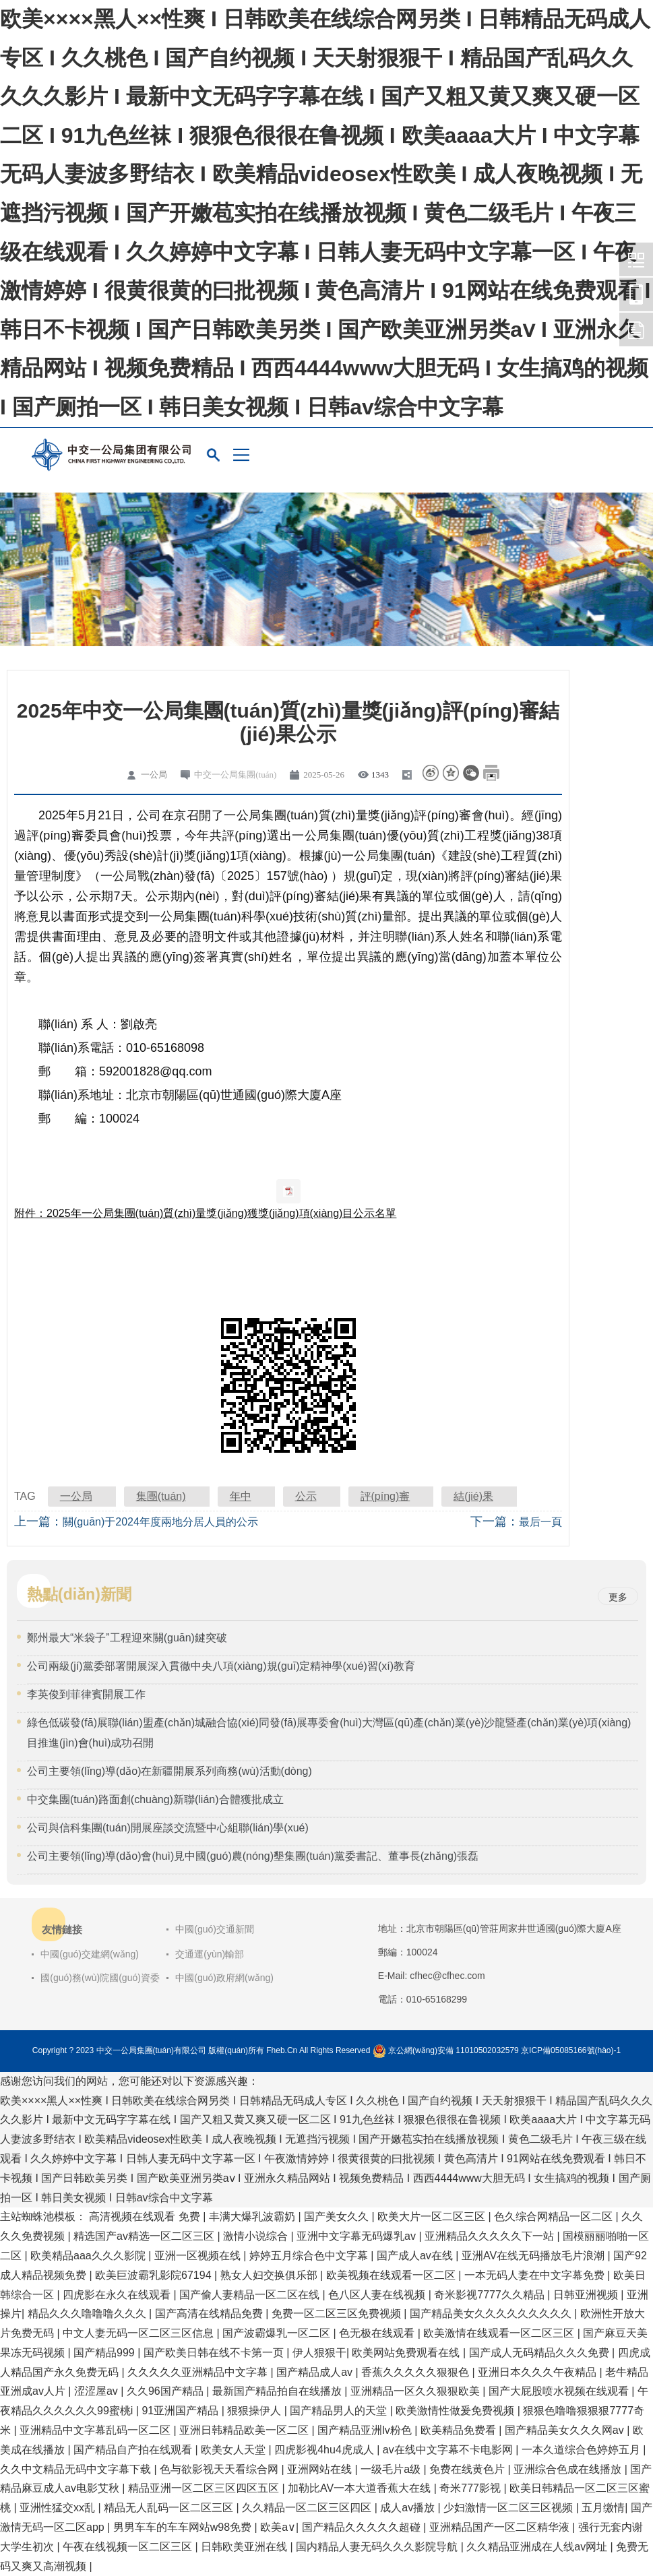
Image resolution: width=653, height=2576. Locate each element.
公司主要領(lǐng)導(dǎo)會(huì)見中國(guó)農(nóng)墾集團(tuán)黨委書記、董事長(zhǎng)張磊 (252, 1856)
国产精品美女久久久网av (566, 2430)
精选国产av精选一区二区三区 (145, 2236)
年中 (240, 1496)
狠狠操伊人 (255, 2410)
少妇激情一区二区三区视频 (509, 2507)
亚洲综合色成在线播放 (569, 2469)
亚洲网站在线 (320, 2469)
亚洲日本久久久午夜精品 (538, 2372)
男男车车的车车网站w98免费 (184, 2527)
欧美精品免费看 (460, 2430)
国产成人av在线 (416, 2255)
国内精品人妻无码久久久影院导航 (378, 2546)
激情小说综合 (256, 2236)
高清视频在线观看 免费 (146, 2216)
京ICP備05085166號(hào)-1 (571, 2050)
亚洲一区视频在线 (198, 2255)
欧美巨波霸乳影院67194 (154, 2275)
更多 (618, 1597)
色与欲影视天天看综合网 (220, 2469)
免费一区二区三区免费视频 (338, 2313)
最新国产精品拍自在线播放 (278, 2391)
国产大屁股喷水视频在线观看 (560, 2391)
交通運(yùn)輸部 (209, 1954)
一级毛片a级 (392, 2469)
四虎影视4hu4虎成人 (325, 2449)
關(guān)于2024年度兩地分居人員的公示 (160, 1522)
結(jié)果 (473, 1496)
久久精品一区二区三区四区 (308, 2507)
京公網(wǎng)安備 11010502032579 (453, 2050)
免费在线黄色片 (468, 2469)
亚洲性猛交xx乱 (59, 2507)
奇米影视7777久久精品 (490, 2294)
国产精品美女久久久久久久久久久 (492, 2313)
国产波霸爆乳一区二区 (277, 2333)
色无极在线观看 (378, 2333)
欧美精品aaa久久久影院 (89, 2255)
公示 (306, 1496)
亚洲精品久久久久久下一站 (491, 2236)
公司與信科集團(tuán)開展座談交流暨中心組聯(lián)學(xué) (168, 1827)
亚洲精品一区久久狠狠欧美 (416, 2391)
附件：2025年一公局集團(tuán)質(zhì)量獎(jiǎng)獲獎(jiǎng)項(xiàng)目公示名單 (205, 1213)
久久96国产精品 (166, 2391)
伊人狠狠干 (319, 2352)
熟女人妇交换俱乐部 (270, 2275)
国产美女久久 (337, 2216)
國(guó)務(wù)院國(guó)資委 (100, 1977)
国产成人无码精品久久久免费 (540, 2352)
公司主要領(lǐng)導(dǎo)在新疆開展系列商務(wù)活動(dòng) (169, 1771)
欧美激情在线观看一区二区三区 (500, 2333)
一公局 (76, 1496)
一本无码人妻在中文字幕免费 (535, 2275)
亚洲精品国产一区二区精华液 (500, 2527)
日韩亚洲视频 (587, 2294)
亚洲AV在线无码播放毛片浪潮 (535, 2255)
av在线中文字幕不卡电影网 (449, 2449)
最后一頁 (540, 1522)
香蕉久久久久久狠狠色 (416, 2372)
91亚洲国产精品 (181, 2410)
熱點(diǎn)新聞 (79, 1594)
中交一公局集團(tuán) (235, 774)
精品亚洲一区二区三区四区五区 (205, 2488)
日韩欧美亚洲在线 (245, 2546)
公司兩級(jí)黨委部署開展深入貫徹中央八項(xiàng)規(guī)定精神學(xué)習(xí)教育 (221, 1666)
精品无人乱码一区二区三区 (170, 2507)
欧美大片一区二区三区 (432, 2216)
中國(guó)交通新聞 (214, 1929)
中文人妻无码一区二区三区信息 (139, 2333)
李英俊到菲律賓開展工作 (86, 1694)
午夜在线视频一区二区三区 (129, 2546)
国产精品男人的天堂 (340, 2410)
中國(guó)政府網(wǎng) (224, 1977)
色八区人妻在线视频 (378, 2294)
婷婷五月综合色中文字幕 (310, 2255)
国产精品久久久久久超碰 (362, 2527)
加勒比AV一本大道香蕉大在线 (361, 2488)
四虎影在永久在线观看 (118, 2294)
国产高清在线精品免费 (210, 2313)
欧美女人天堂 (234, 2449)
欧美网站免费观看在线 (407, 2352)
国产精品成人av (315, 2372)
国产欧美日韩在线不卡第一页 (215, 2352)
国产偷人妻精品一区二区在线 (250, 2294)
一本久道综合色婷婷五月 (582, 2449)
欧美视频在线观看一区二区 (392, 2275)
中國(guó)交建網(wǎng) (89, 1954)
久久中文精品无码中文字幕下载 (77, 2469)
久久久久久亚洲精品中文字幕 (198, 2372)
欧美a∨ (278, 2527)
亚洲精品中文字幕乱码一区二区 (96, 2430)
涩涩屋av (97, 2391)
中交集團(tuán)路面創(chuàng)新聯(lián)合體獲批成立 (155, 1799)
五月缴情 (603, 2507)
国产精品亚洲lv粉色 (365, 2430)
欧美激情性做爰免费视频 (456, 2410)
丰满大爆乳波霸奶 (253, 2216)
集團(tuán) (161, 1496)
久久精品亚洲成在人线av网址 (538, 2546)
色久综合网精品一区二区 (554, 2216)
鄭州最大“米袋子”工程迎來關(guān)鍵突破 (127, 1637)
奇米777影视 (471, 2488)
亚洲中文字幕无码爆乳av (357, 2236)
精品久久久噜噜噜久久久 (88, 2313)
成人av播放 (408, 2507)
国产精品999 (105, 2352)
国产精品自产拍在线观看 (134, 2449)
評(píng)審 (385, 1496)
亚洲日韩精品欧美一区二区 (245, 2430)
